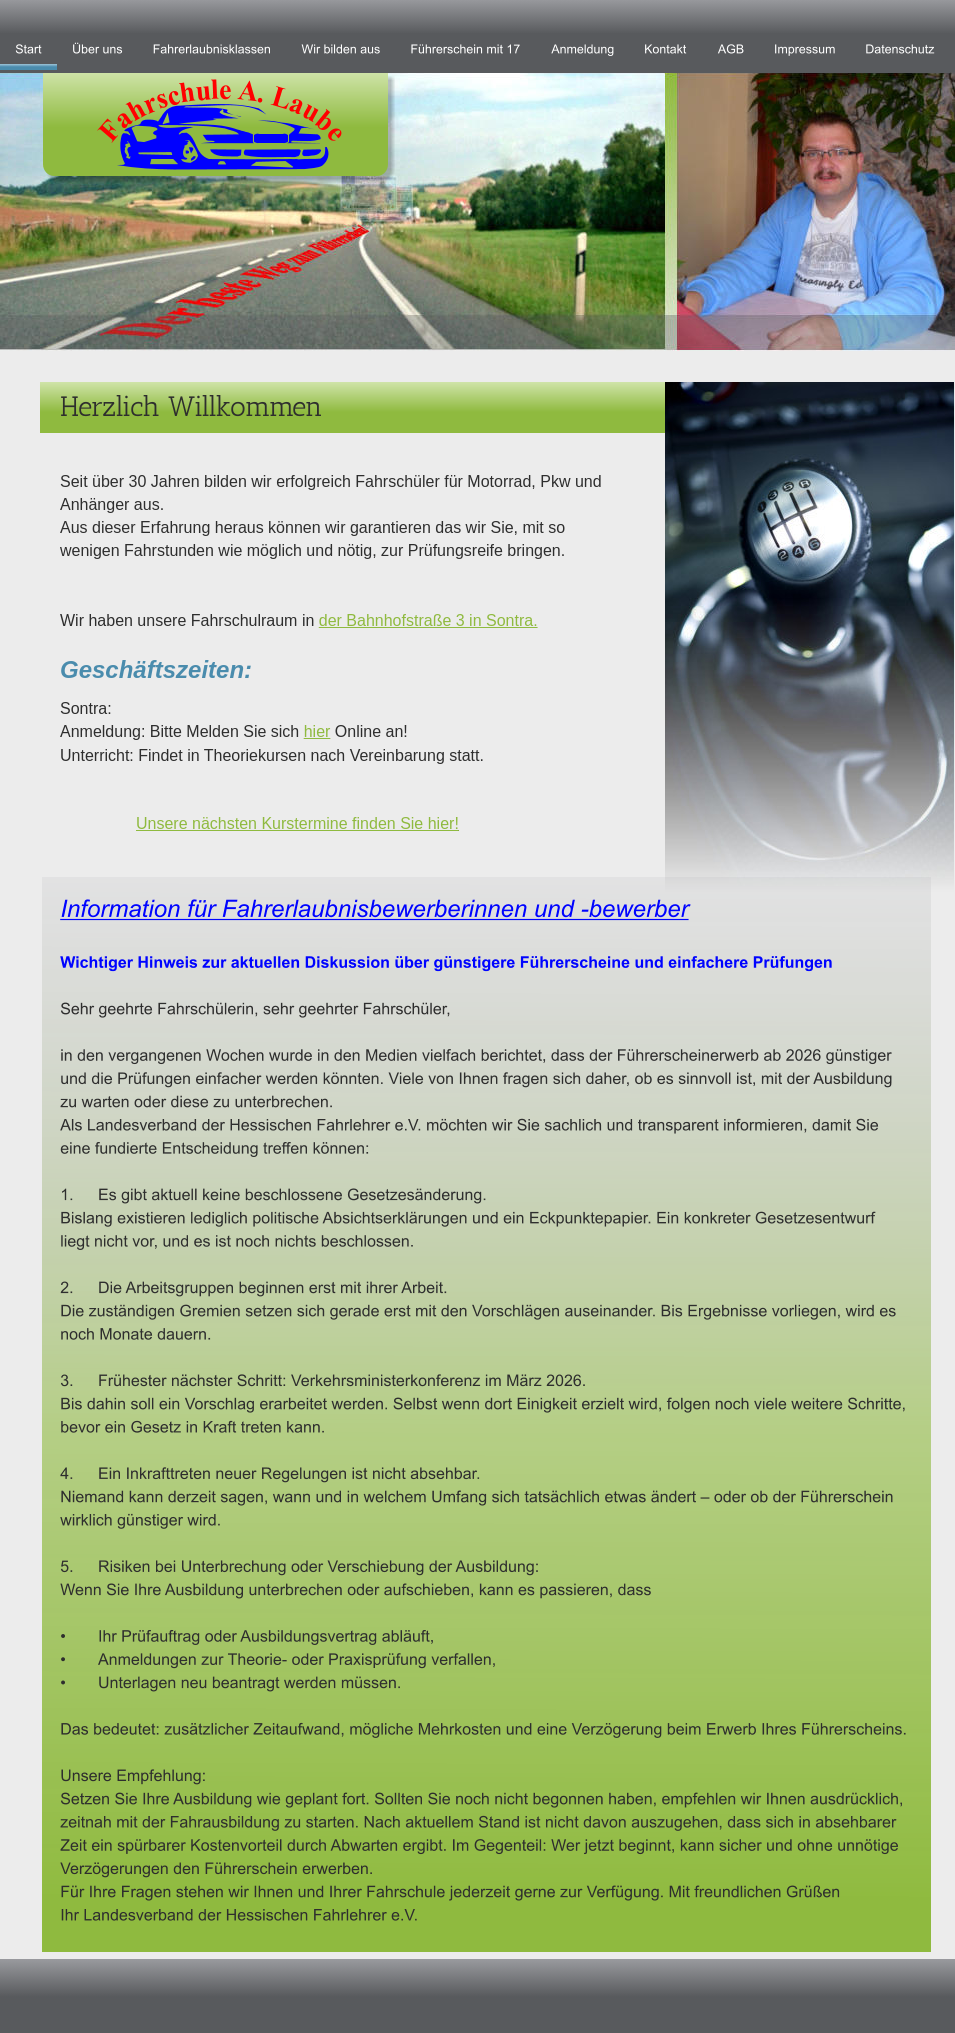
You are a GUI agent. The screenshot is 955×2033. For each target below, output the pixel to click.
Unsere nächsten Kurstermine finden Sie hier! (297, 823)
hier (317, 731)
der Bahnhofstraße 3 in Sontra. (428, 620)
